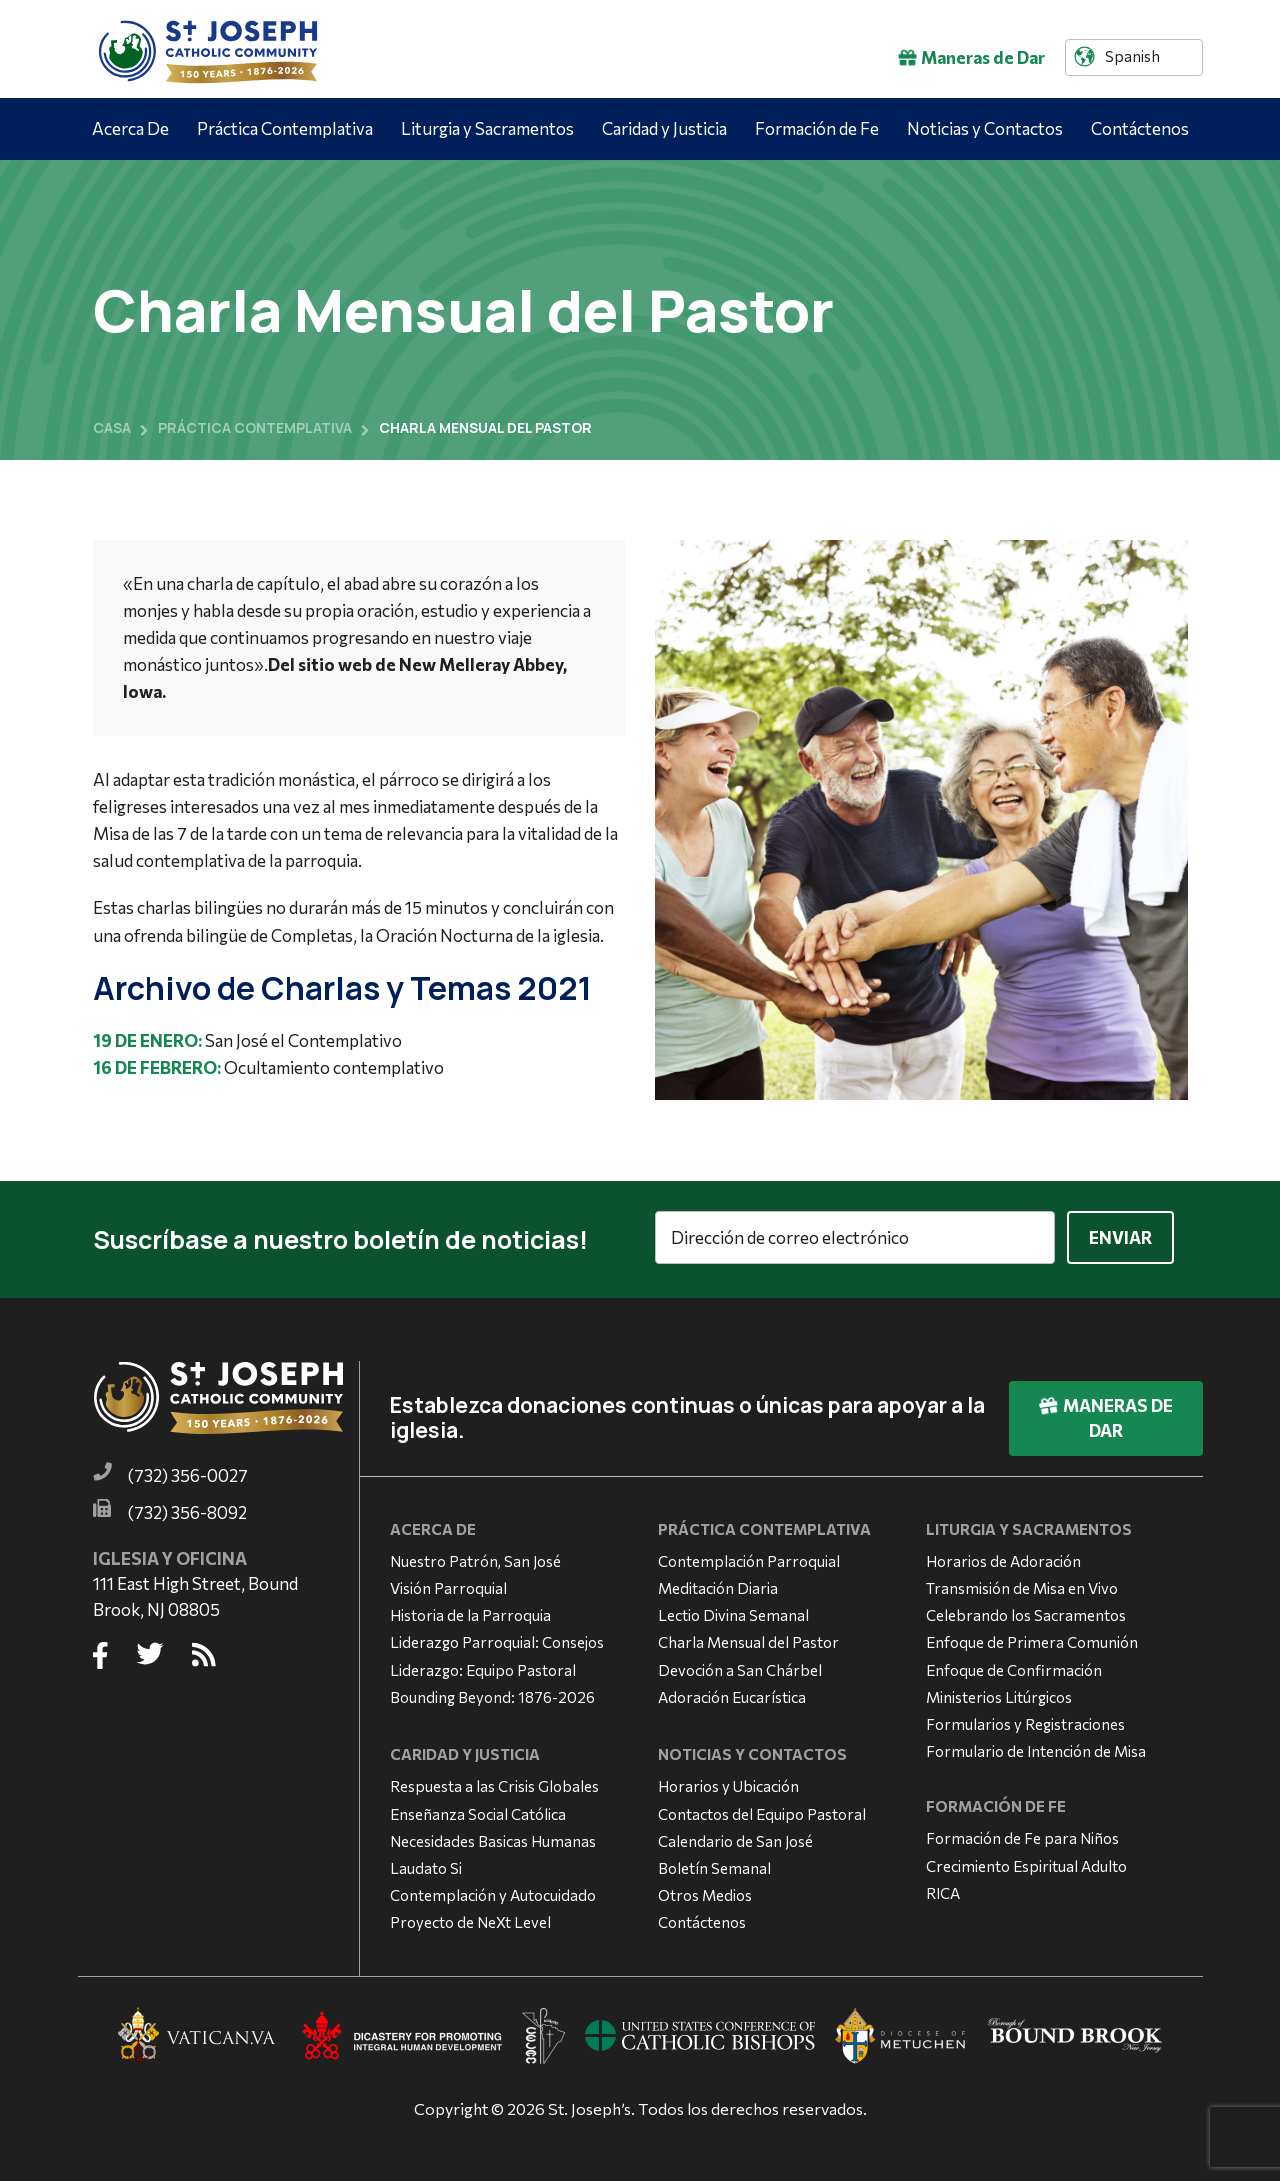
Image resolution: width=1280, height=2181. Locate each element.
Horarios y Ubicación (728, 1783)
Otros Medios (705, 1892)
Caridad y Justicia (664, 128)
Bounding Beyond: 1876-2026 (492, 1693)
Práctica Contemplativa (285, 128)
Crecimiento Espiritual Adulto (1026, 1862)
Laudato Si (426, 1864)
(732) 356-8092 (187, 1508)
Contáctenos (1140, 128)
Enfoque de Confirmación (1014, 1666)
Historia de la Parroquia (470, 1612)
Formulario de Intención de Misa (1036, 1748)
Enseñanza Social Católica (478, 1810)
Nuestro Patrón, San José (475, 1557)
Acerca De (130, 128)
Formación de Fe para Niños (1022, 1835)
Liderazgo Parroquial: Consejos (497, 1639)
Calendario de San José (735, 1837)
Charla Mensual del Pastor (748, 1639)
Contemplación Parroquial (749, 1557)
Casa (112, 427)
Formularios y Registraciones (1025, 1720)
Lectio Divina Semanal (733, 1612)
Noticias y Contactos (985, 128)
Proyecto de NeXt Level (470, 1919)
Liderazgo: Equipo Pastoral (483, 1666)
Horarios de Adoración (1003, 1557)
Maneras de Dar (971, 57)
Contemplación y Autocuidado (493, 1892)
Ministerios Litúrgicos (999, 1693)
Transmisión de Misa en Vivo (1022, 1585)
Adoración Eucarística (732, 1693)
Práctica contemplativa (255, 427)
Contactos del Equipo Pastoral (762, 1810)
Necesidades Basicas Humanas (493, 1837)
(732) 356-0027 (188, 1471)
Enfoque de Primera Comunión (1032, 1639)
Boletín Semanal (714, 1864)
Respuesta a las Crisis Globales (494, 1783)
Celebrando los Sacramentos (1026, 1612)
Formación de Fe (817, 128)
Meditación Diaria (718, 1585)
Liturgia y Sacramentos (487, 128)
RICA (943, 1889)
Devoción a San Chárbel (740, 1666)
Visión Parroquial (448, 1585)
